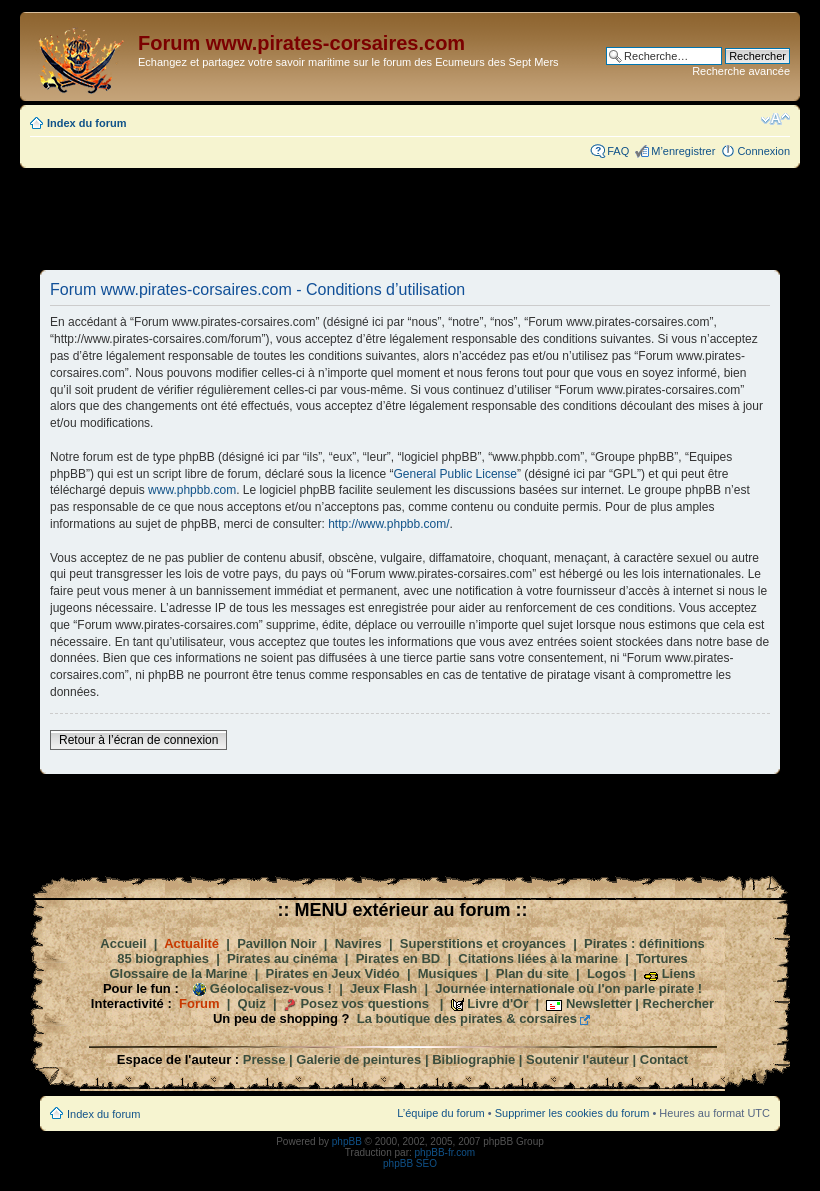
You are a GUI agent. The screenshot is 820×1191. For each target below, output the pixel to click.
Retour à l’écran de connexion (138, 740)
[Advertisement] (410, 218)
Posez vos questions (364, 1003)
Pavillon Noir (276, 943)
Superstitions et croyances (483, 943)
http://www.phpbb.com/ (388, 524)
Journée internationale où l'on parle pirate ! (568, 988)
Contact (664, 1059)
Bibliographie (473, 1059)
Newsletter (599, 1003)
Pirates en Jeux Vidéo (333, 973)
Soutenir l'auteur (577, 1059)
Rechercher (679, 1003)
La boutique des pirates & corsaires (467, 1018)
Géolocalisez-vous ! (271, 988)
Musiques (448, 973)
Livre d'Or (497, 1003)
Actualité (191, 943)
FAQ (618, 151)
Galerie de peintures (358, 1059)
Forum (199, 1003)
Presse (264, 1059)
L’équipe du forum (440, 1113)
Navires (358, 943)
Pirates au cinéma (282, 958)
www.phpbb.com (192, 490)
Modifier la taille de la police (775, 119)
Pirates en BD (398, 958)
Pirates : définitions (644, 943)
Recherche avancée (741, 71)
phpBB (347, 1141)
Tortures (662, 958)
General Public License (455, 474)
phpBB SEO (410, 1163)
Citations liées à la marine (538, 958)
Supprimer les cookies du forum (572, 1113)
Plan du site (532, 973)
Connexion (763, 151)
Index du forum (86, 123)
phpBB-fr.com (445, 1152)
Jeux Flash (383, 988)
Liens (679, 973)
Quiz (252, 1003)
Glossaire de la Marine (178, 973)
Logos (606, 973)
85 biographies (163, 958)
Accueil (123, 943)
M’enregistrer (683, 151)
